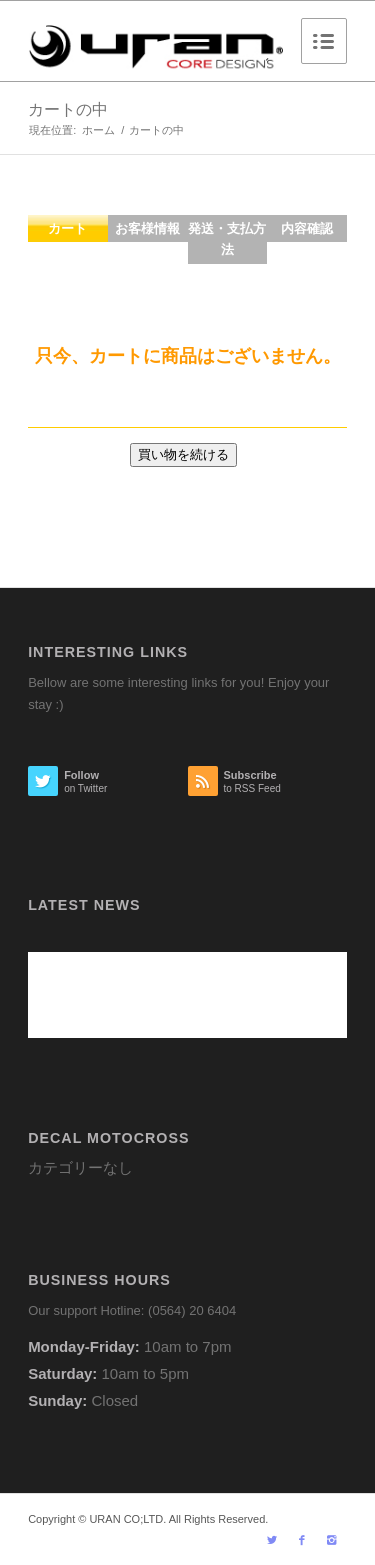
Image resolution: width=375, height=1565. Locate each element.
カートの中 (68, 109)
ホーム (98, 130)
